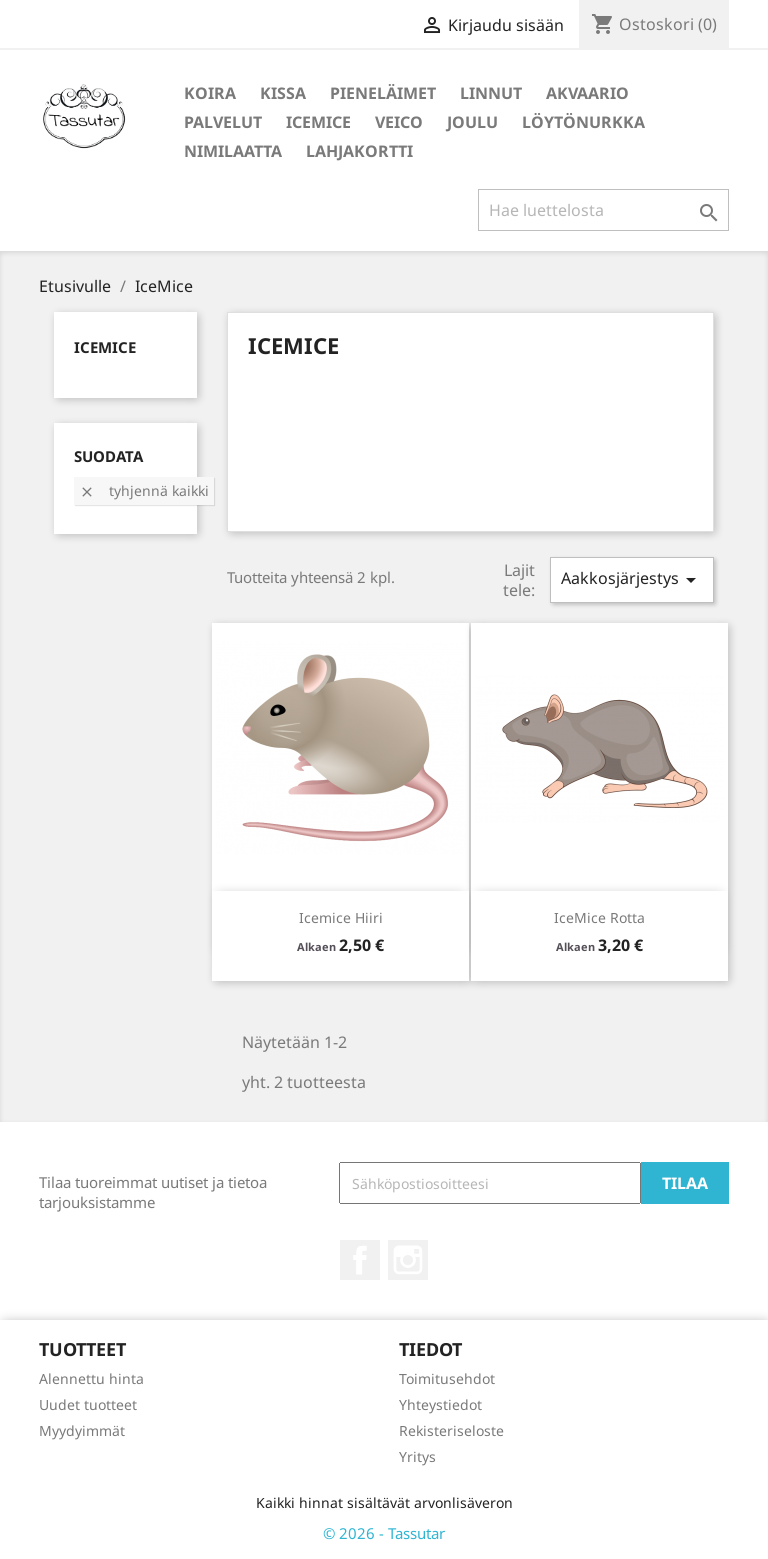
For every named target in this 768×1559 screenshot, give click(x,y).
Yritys (417, 1456)
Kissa (283, 93)
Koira (210, 93)
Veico (399, 122)
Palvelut (223, 122)
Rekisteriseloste (451, 1430)
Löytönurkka (583, 122)
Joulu (472, 122)
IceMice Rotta (599, 917)
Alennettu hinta (91, 1378)
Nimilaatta (233, 151)
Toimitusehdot (447, 1378)
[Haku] (603, 210)
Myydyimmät (82, 1430)
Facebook (360, 1260)
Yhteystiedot (440, 1404)
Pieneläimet (383, 93)
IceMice (318, 122)
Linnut (491, 93)
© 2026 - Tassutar (384, 1533)
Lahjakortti (359, 151)
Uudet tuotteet (88, 1404)
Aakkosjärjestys (632, 579)
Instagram (408, 1260)
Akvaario (587, 93)
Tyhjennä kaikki (144, 490)
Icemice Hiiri (341, 917)
